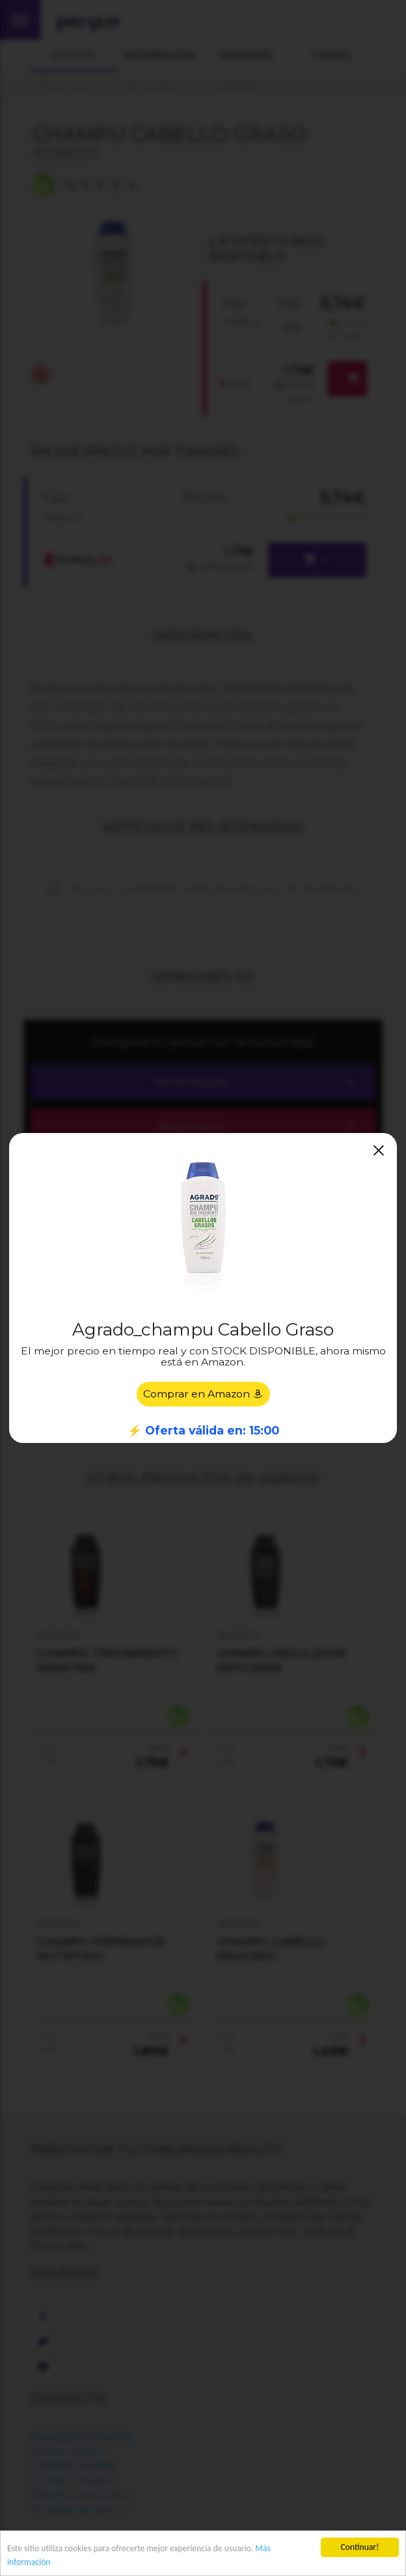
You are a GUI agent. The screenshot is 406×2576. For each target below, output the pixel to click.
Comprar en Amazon (203, 1394)
